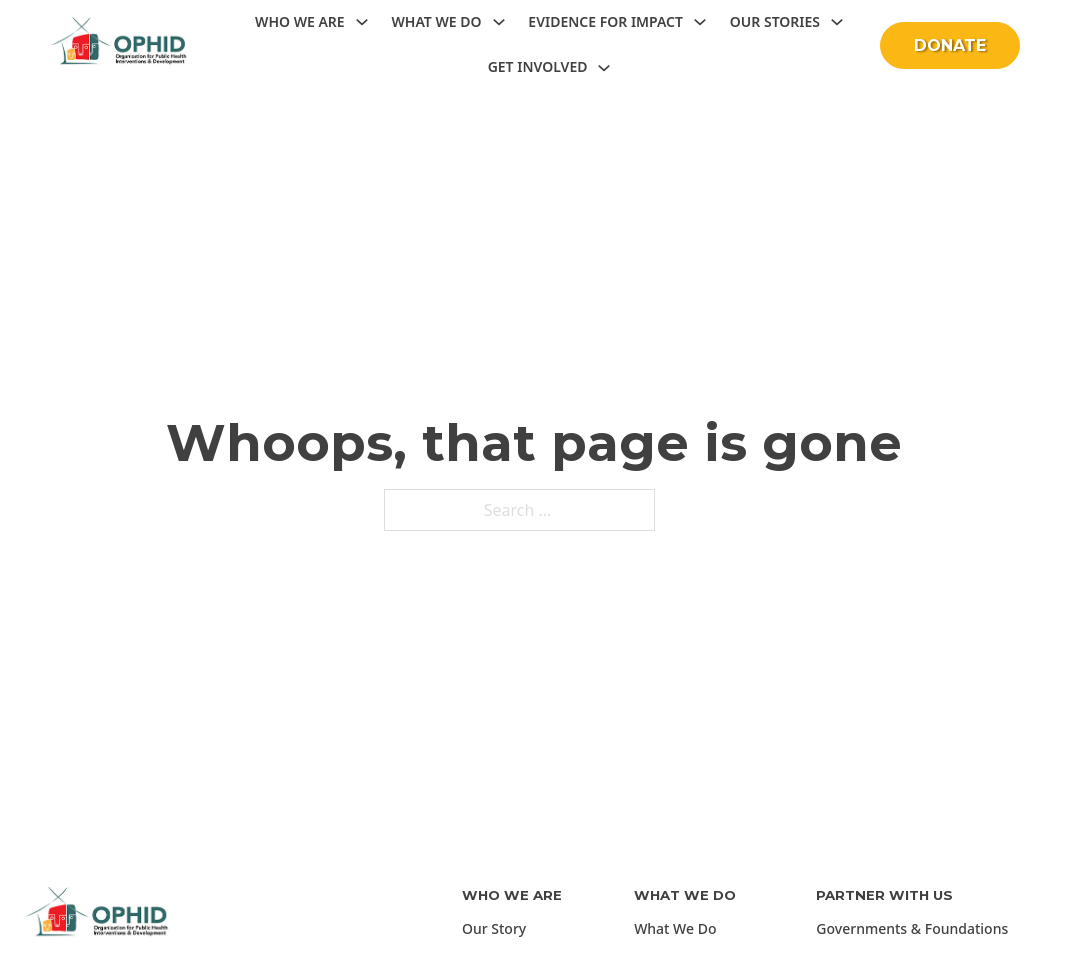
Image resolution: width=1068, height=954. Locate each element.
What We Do (675, 928)
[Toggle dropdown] (362, 22)
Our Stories (775, 21)
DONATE (950, 45)
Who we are (300, 21)
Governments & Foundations (912, 928)
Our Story (494, 928)
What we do (436, 21)
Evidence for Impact (605, 21)
